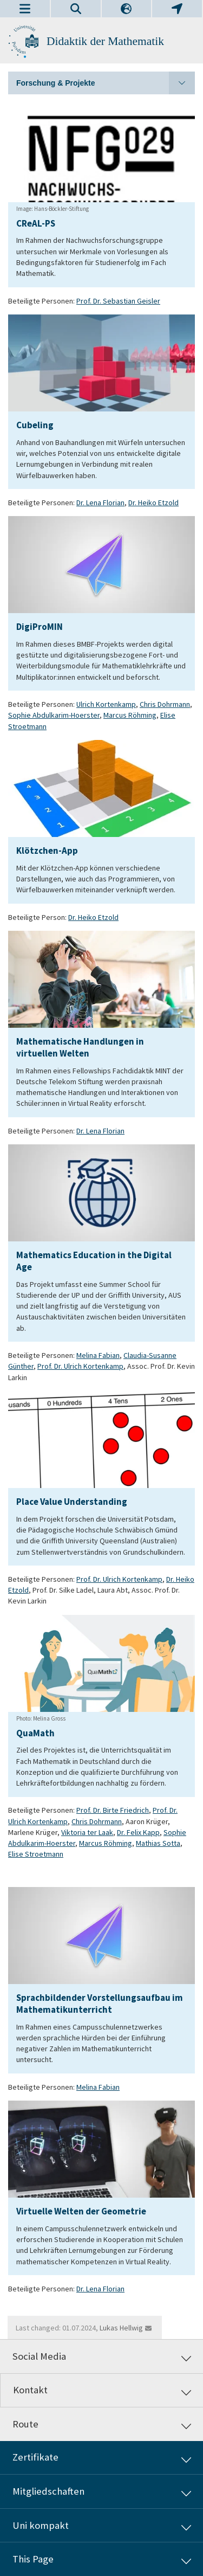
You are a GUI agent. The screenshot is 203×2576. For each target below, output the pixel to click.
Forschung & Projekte (105, 83)
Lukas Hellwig (121, 2328)
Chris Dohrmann (165, 704)
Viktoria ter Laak (87, 1832)
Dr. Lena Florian (100, 502)
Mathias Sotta (158, 1843)
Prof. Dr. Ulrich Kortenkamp (80, 1366)
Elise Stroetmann (35, 1854)
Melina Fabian (98, 1355)
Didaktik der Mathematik (105, 41)
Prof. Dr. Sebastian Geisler (118, 301)
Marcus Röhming (129, 715)
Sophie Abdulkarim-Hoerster (54, 715)
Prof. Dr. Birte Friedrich (112, 1810)
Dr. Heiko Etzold (153, 502)
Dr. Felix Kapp (138, 1832)
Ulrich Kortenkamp (106, 704)
